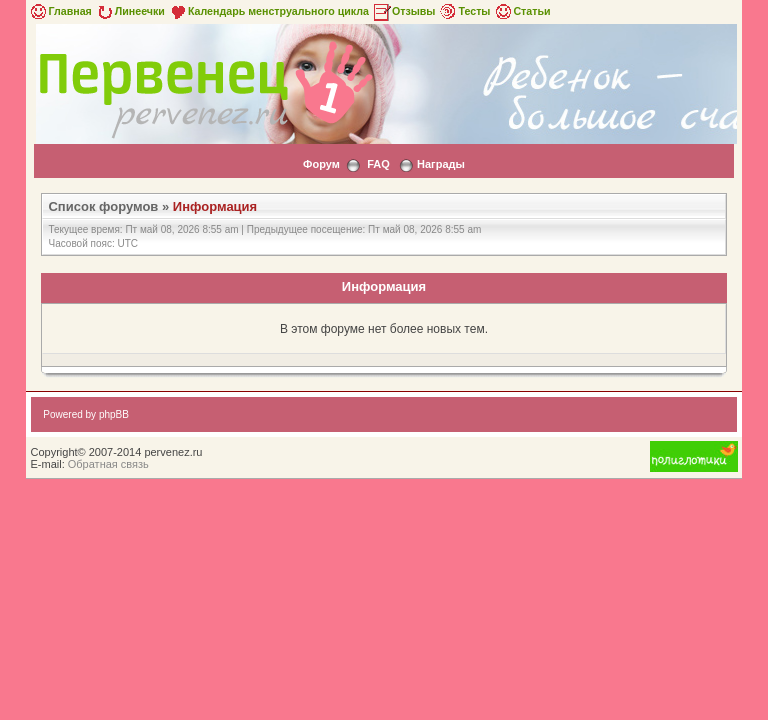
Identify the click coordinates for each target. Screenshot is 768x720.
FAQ (378, 164)
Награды (441, 164)
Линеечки (130, 11)
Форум (321, 164)
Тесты (464, 11)
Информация (215, 206)
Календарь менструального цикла (268, 11)
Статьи (521, 11)
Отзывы (404, 11)
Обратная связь (108, 464)
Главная (59, 11)
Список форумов (103, 206)
